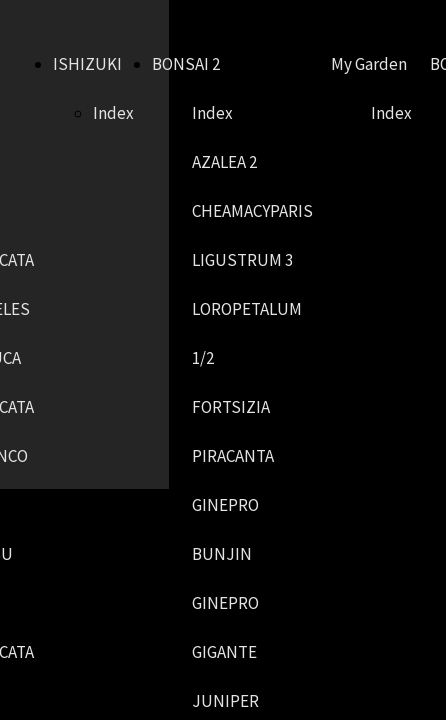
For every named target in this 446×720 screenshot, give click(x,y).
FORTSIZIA (231, 407)
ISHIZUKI (87, 64)
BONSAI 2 (186, 64)
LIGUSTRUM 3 (242, 260)
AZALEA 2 (224, 162)
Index (113, 113)
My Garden (369, 64)
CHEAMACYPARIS (252, 211)
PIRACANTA (233, 456)
